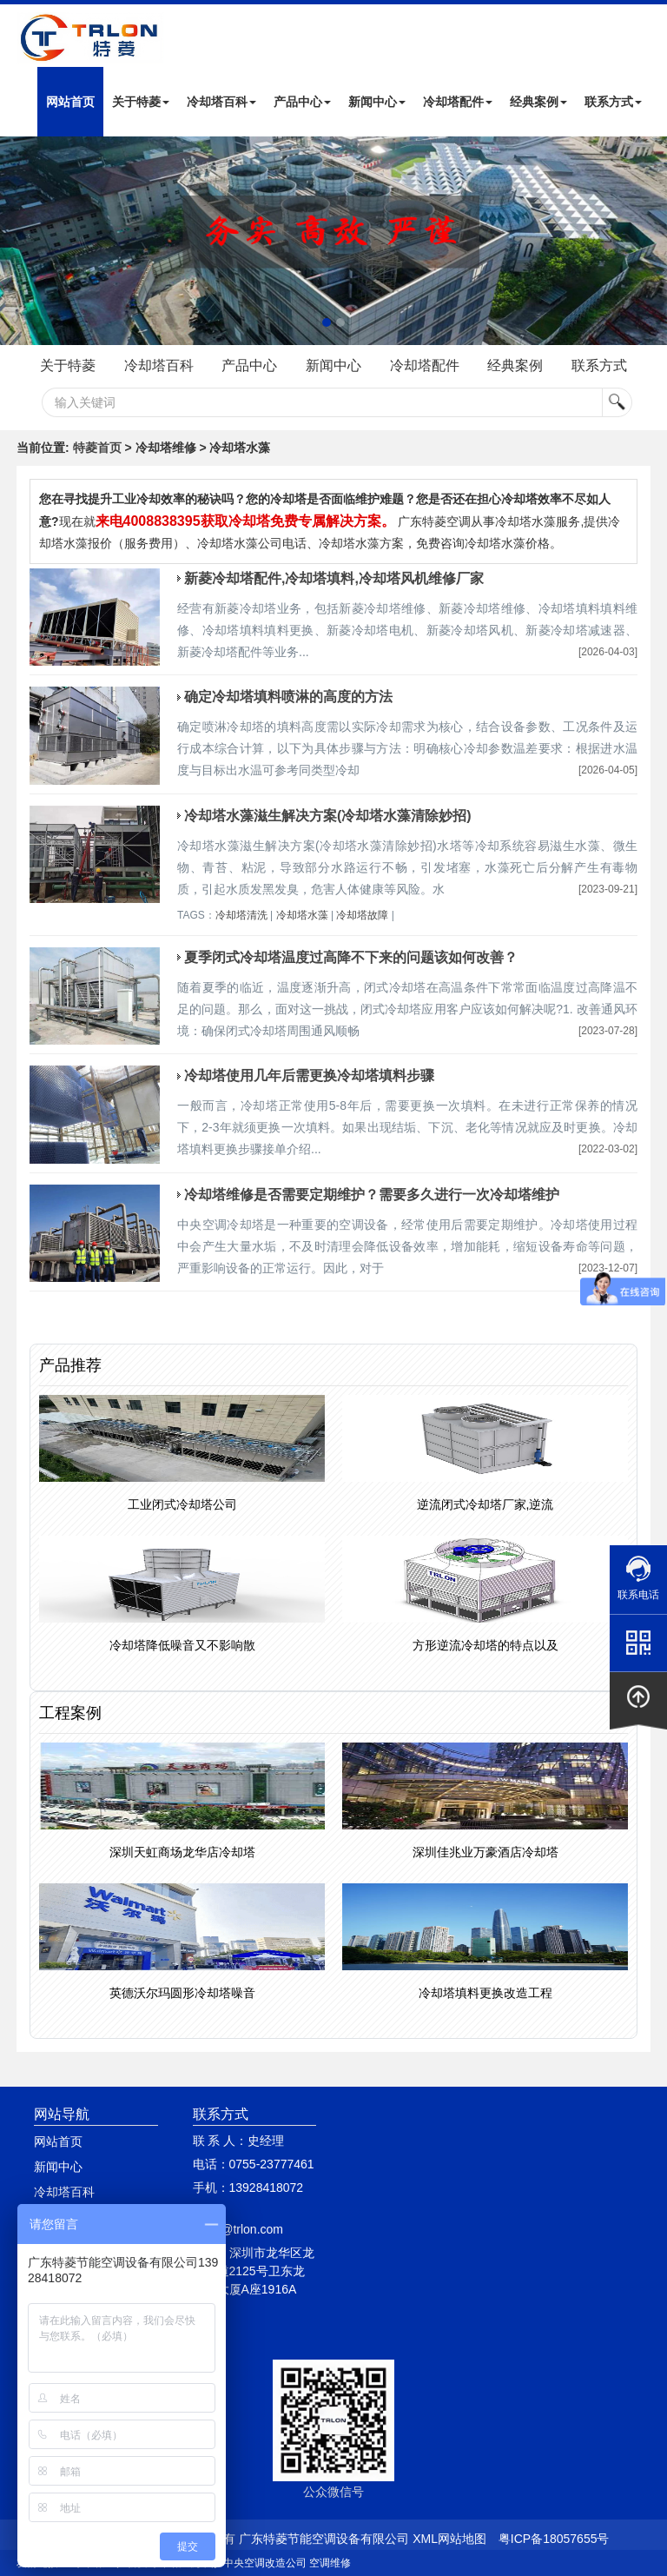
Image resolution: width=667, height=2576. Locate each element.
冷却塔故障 (362, 915)
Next (17, 240)
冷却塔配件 (457, 102)
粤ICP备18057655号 (554, 2539)
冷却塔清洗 (241, 915)
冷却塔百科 (221, 102)
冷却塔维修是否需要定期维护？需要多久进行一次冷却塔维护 (371, 1194)
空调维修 (330, 2563)
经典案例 (538, 102)
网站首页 (70, 102)
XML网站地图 (449, 2539)
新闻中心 (377, 102)
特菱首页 (97, 448)
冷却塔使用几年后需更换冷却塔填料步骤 (309, 1075)
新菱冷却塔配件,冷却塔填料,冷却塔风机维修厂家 (334, 578)
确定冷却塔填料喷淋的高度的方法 (288, 696)
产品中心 (302, 102)
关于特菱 (140, 102)
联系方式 (613, 102)
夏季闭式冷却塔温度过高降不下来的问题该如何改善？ (351, 957)
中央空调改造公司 (265, 2563)
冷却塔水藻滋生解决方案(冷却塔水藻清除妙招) (328, 815)
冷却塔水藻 (302, 915)
